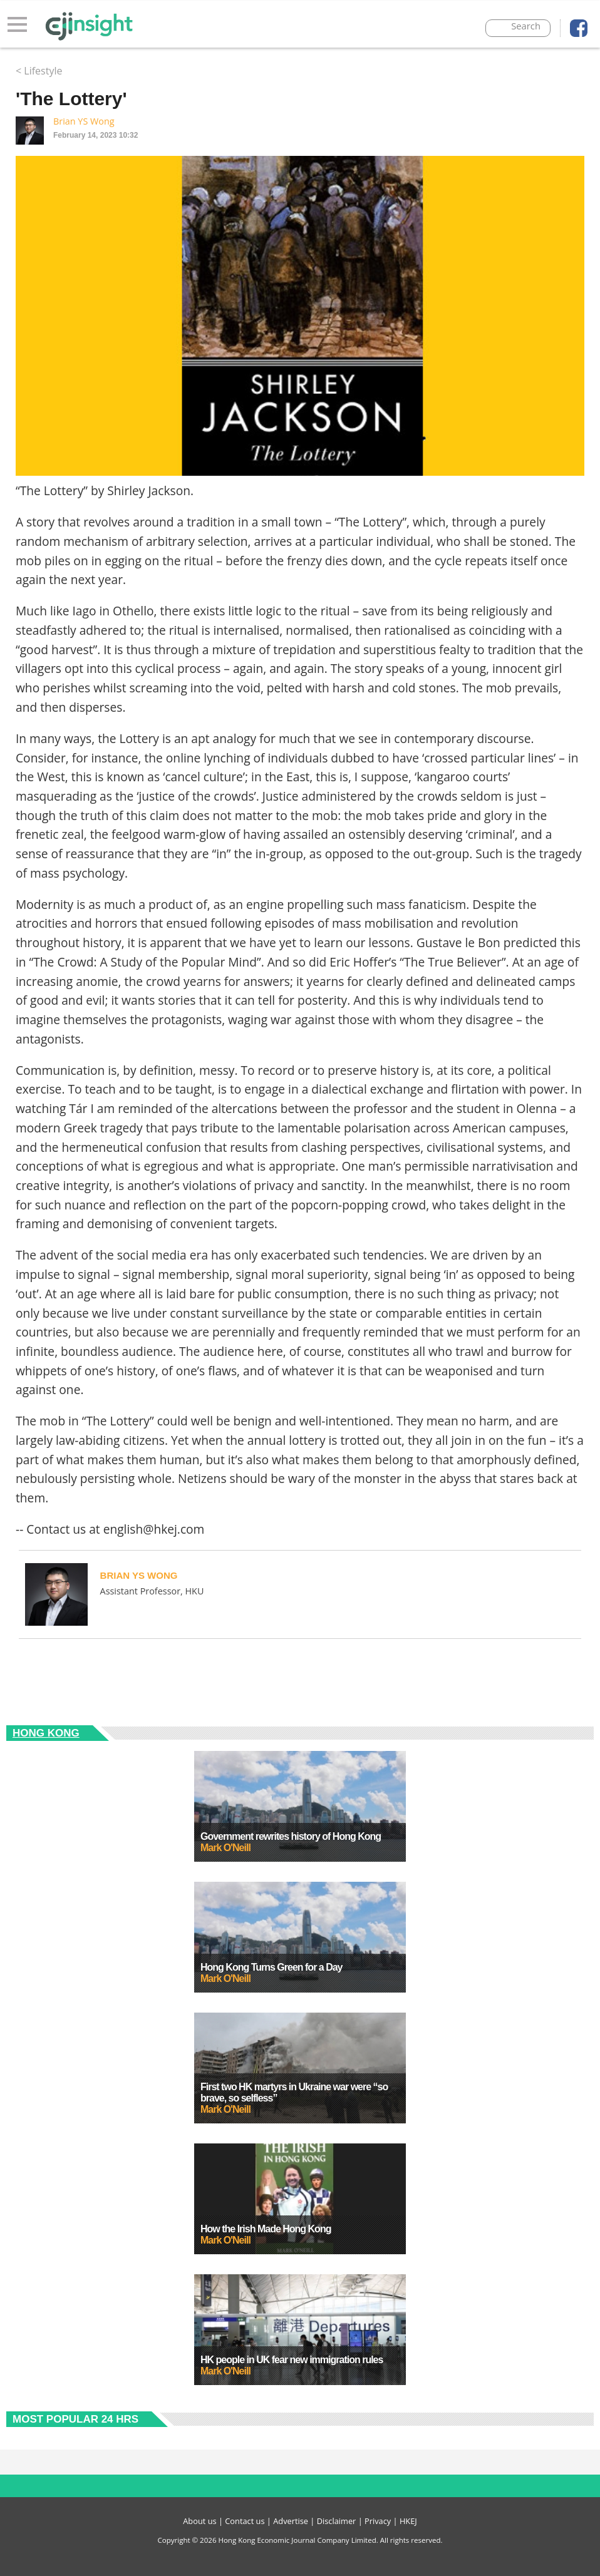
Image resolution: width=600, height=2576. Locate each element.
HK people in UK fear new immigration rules (291, 2359)
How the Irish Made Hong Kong (265, 2229)
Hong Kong (46, 1733)
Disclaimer (336, 2521)
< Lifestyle (39, 71)
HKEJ (408, 2521)
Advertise (290, 2521)
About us (199, 2521)
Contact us (244, 2521)
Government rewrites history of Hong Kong (290, 1836)
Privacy (378, 2521)
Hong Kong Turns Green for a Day (271, 1967)
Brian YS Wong (84, 121)
